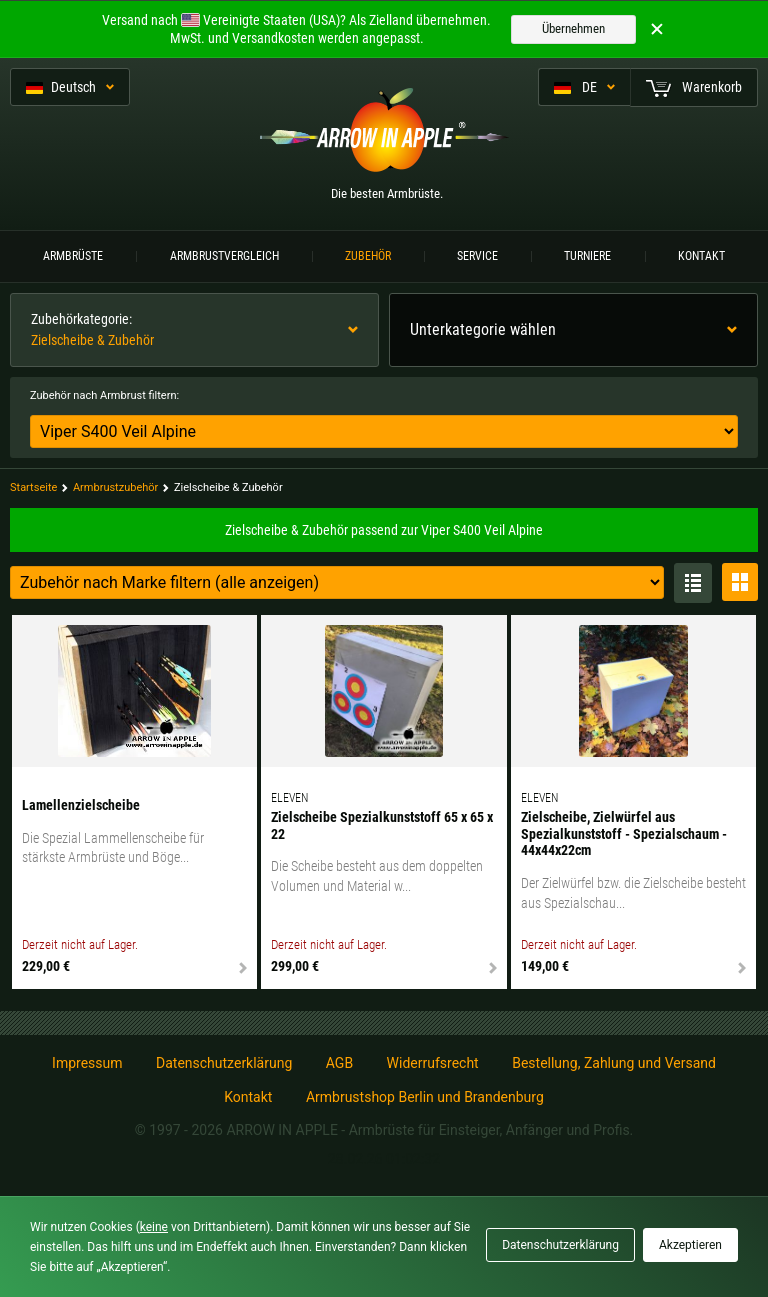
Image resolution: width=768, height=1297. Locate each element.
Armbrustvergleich (224, 256)
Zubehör (368, 256)
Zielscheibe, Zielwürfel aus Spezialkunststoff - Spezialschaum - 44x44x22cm (624, 834)
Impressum (87, 1063)
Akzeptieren (690, 1245)
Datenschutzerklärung (224, 1063)
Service (477, 256)
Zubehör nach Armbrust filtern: (104, 395)
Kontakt (701, 256)
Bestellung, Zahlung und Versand (614, 1063)
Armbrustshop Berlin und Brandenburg (425, 1097)
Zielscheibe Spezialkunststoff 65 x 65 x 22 (382, 825)
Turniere (587, 256)
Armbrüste (73, 256)
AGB (339, 1063)
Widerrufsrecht (433, 1063)
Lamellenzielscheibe (81, 805)
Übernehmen (573, 28)
